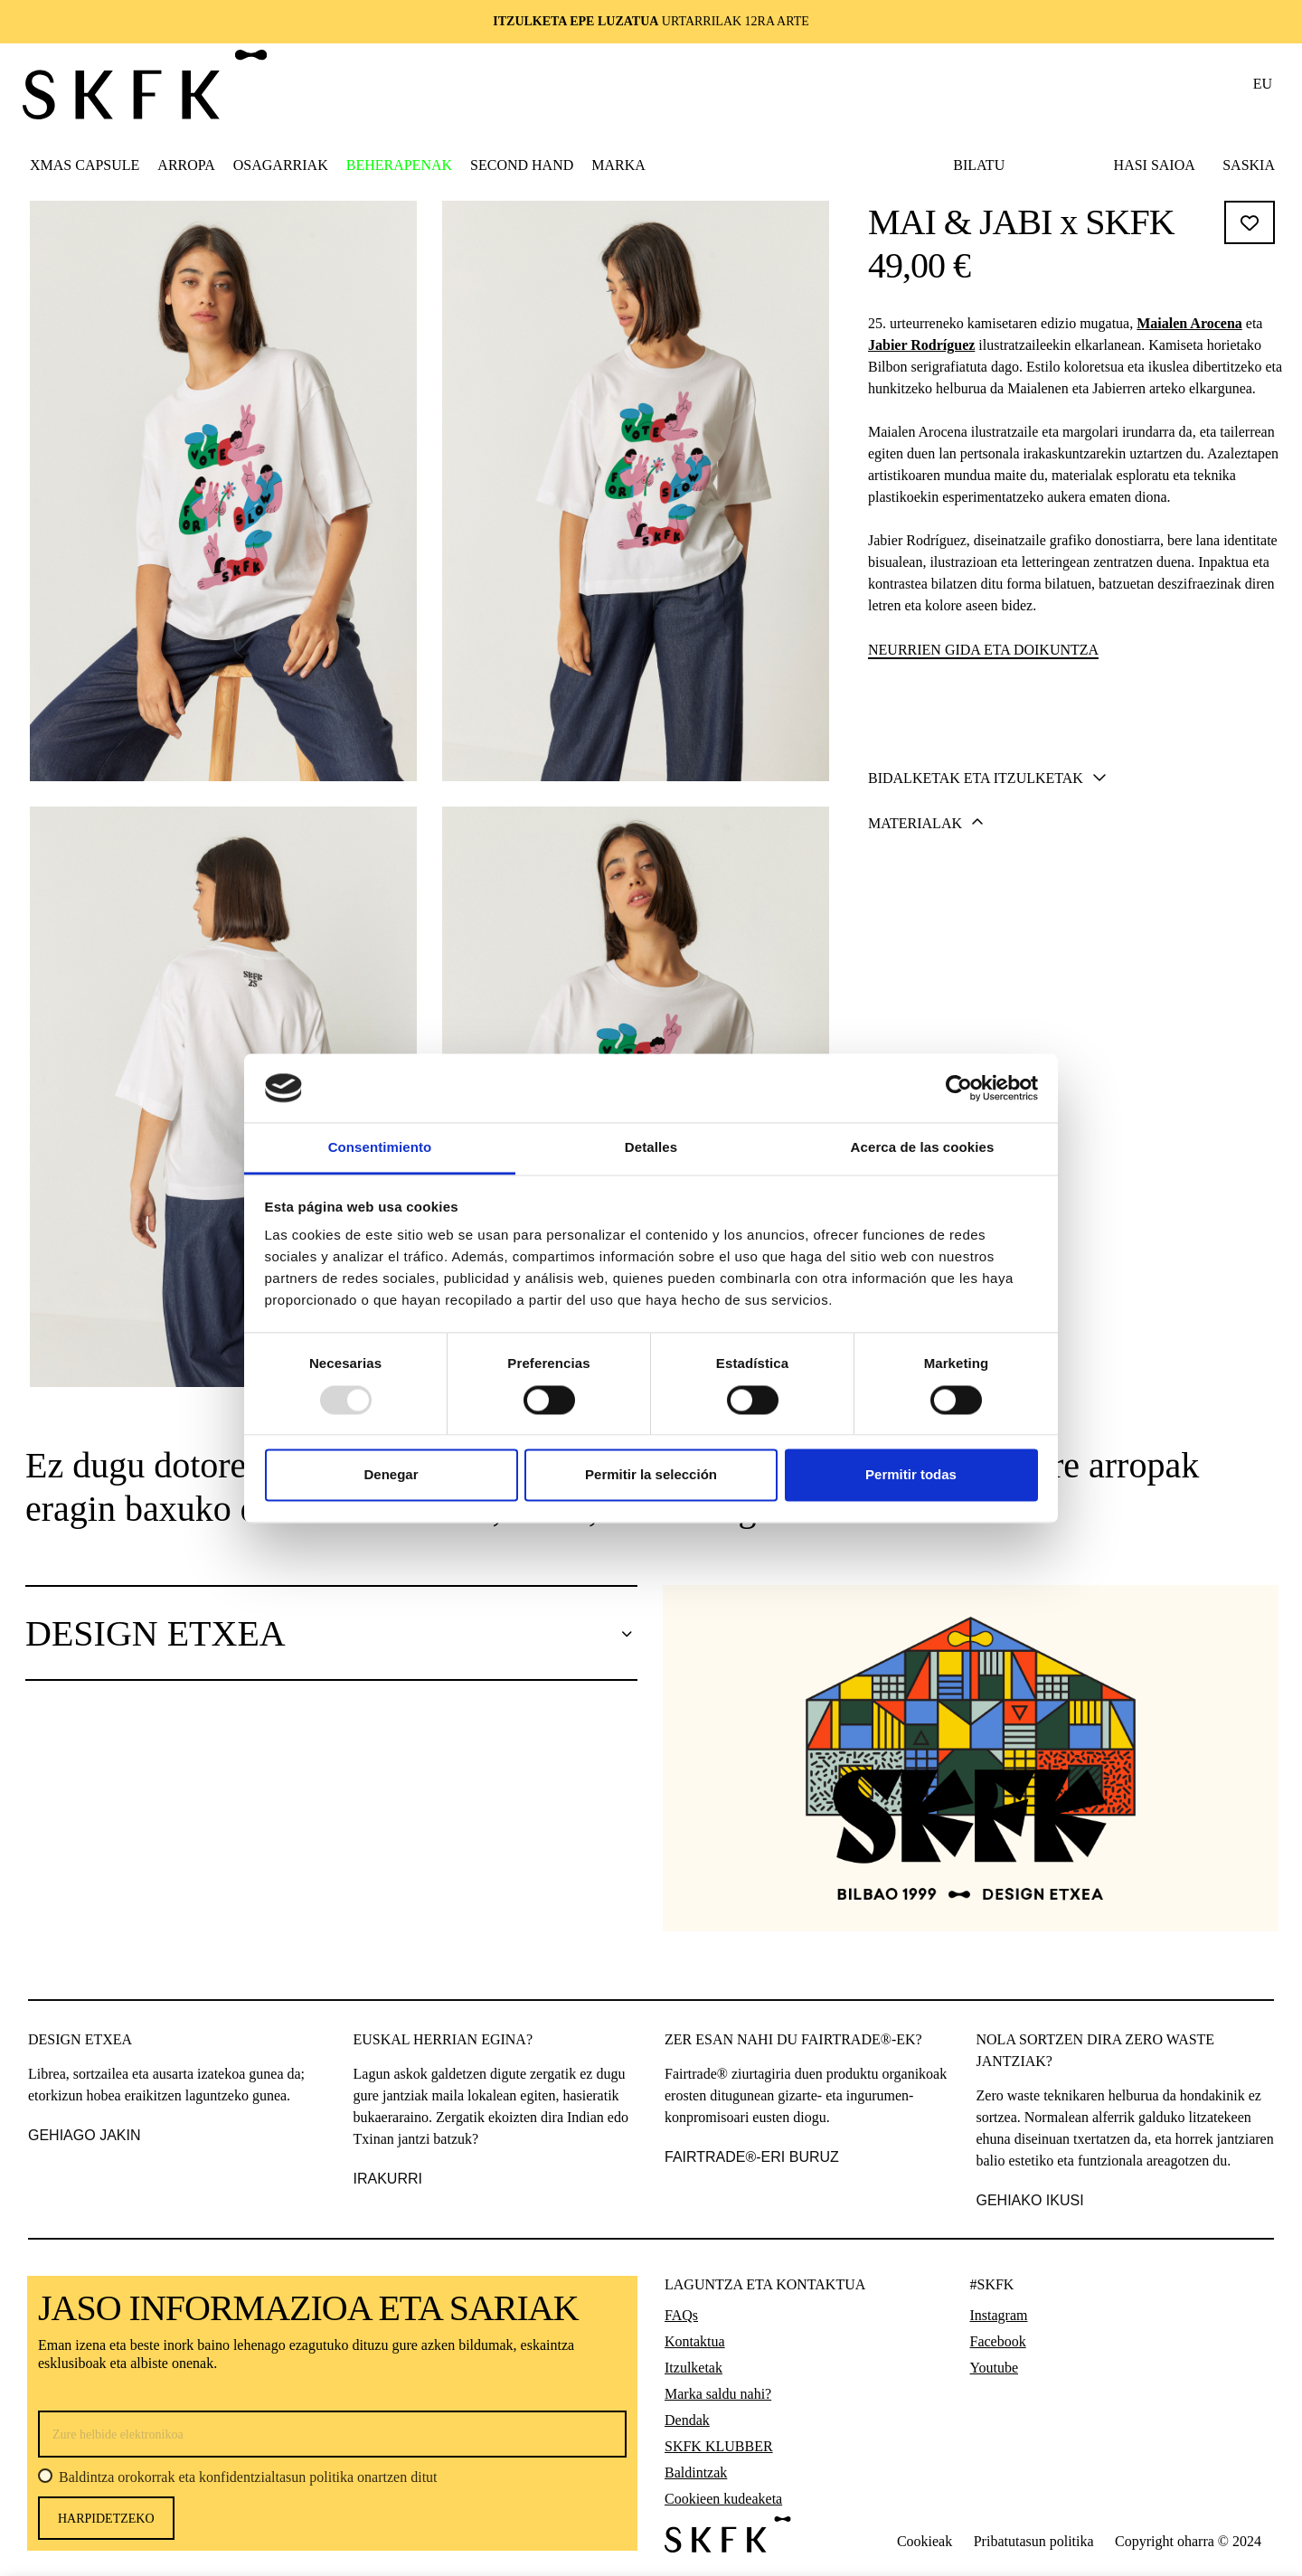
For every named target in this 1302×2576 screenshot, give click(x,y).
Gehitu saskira (1074, 891)
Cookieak (924, 2541)
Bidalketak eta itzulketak (987, 984)
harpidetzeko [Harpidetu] (106, 2518)
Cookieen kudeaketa (723, 2498)
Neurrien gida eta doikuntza (983, 649)
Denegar (390, 1475)
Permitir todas (911, 1475)
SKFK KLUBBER (719, 2446)
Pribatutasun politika (1034, 2541)
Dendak (687, 2420)
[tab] (1072, 983)
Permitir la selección (651, 1475)
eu (1262, 83)
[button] (185, 164)
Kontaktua (695, 2341)
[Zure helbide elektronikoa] (332, 2434)
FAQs (681, 2315)
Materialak (926, 1029)
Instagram (999, 2315)
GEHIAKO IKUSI (1030, 2200)
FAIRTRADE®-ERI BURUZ (752, 2157)
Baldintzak (696, 2472)
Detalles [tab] (651, 1148)
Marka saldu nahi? (718, 2393)
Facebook (998, 2341)
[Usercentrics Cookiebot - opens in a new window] (959, 1087)
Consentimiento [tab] (380, 1148)
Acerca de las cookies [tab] (923, 1148)
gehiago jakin (84, 2135)
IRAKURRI (388, 2178)
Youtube (994, 2367)
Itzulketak (693, 2367)
